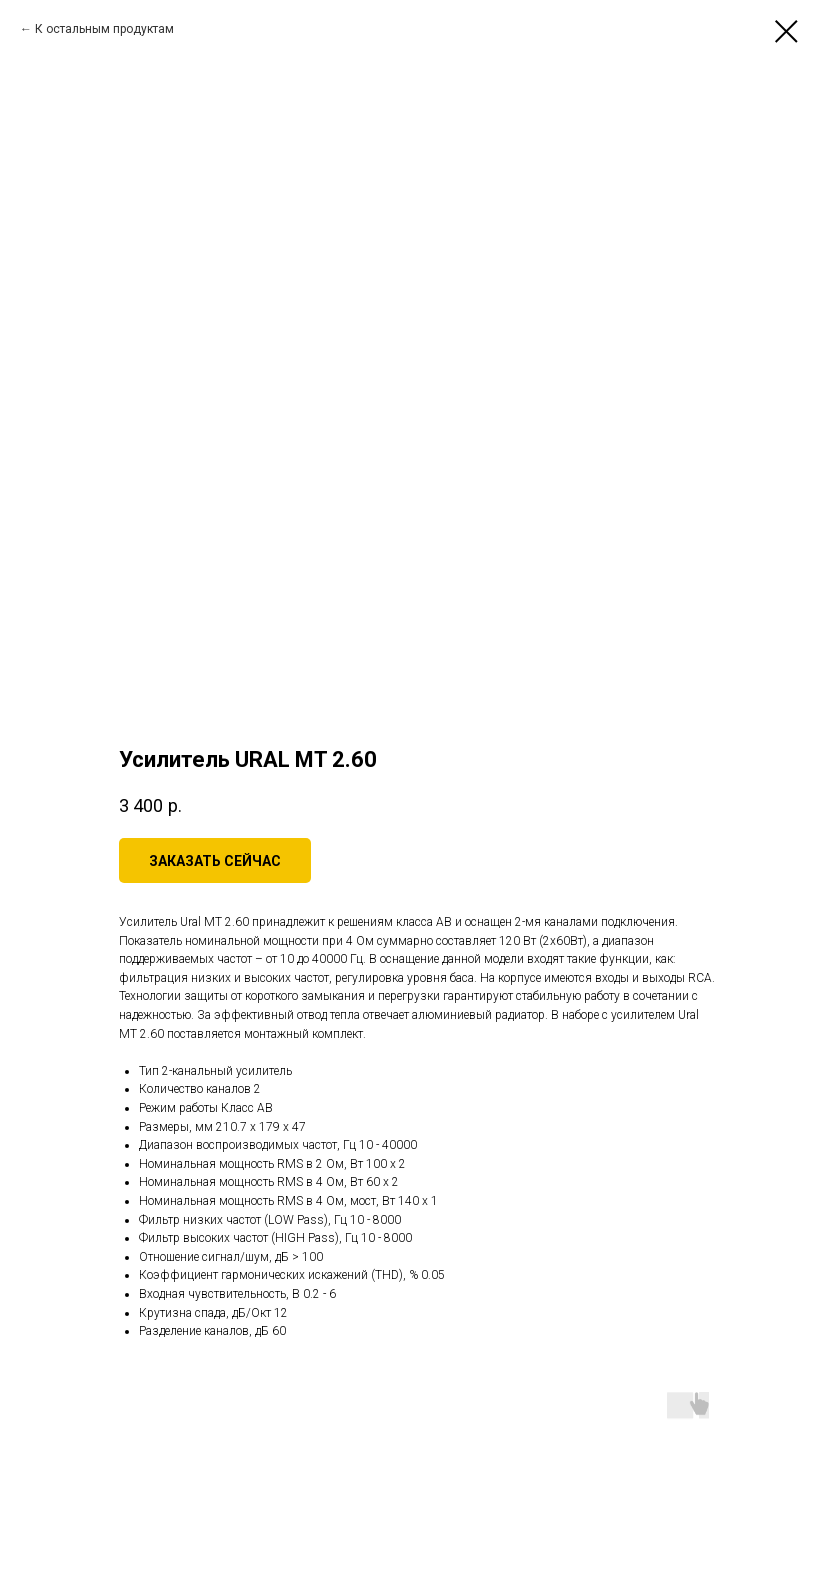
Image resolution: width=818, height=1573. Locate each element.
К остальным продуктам (104, 29)
